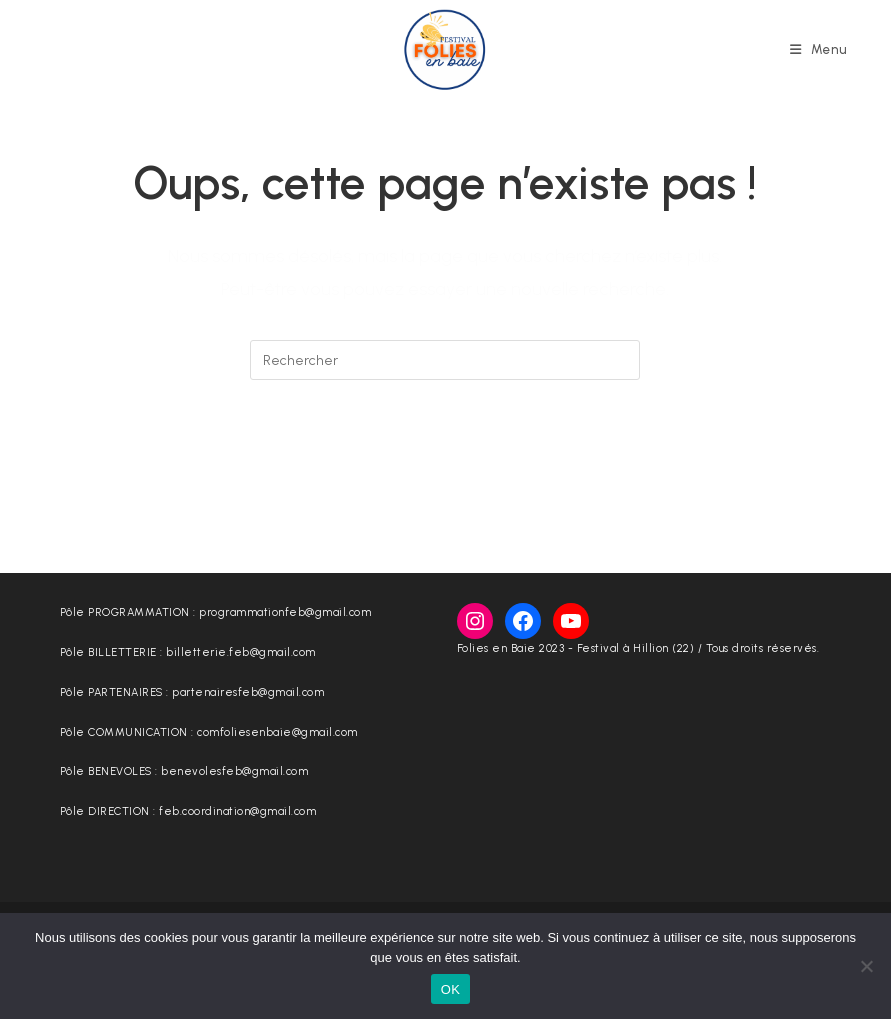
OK (450, 989)
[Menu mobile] (818, 49)
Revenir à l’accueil (446, 461)
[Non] (866, 966)
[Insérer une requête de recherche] (445, 360)
